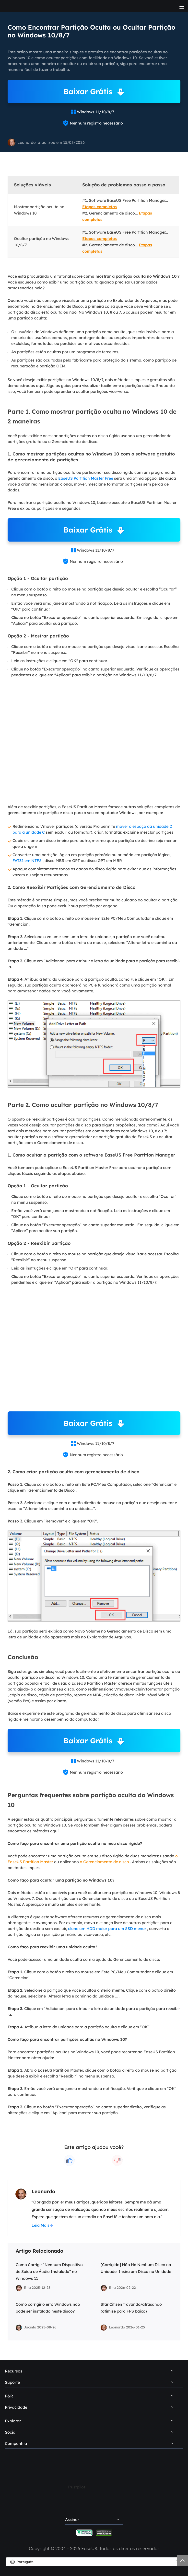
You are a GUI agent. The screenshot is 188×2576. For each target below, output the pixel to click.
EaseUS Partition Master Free (85, 478)
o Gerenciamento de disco (104, 1861)
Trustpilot (76, 2487)
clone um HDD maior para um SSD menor (107, 1928)
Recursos (13, 2371)
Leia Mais (40, 2225)
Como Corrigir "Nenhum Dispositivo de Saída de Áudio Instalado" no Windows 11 (49, 2271)
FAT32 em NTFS (27, 860)
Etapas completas (99, 206)
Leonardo (26, 142)
